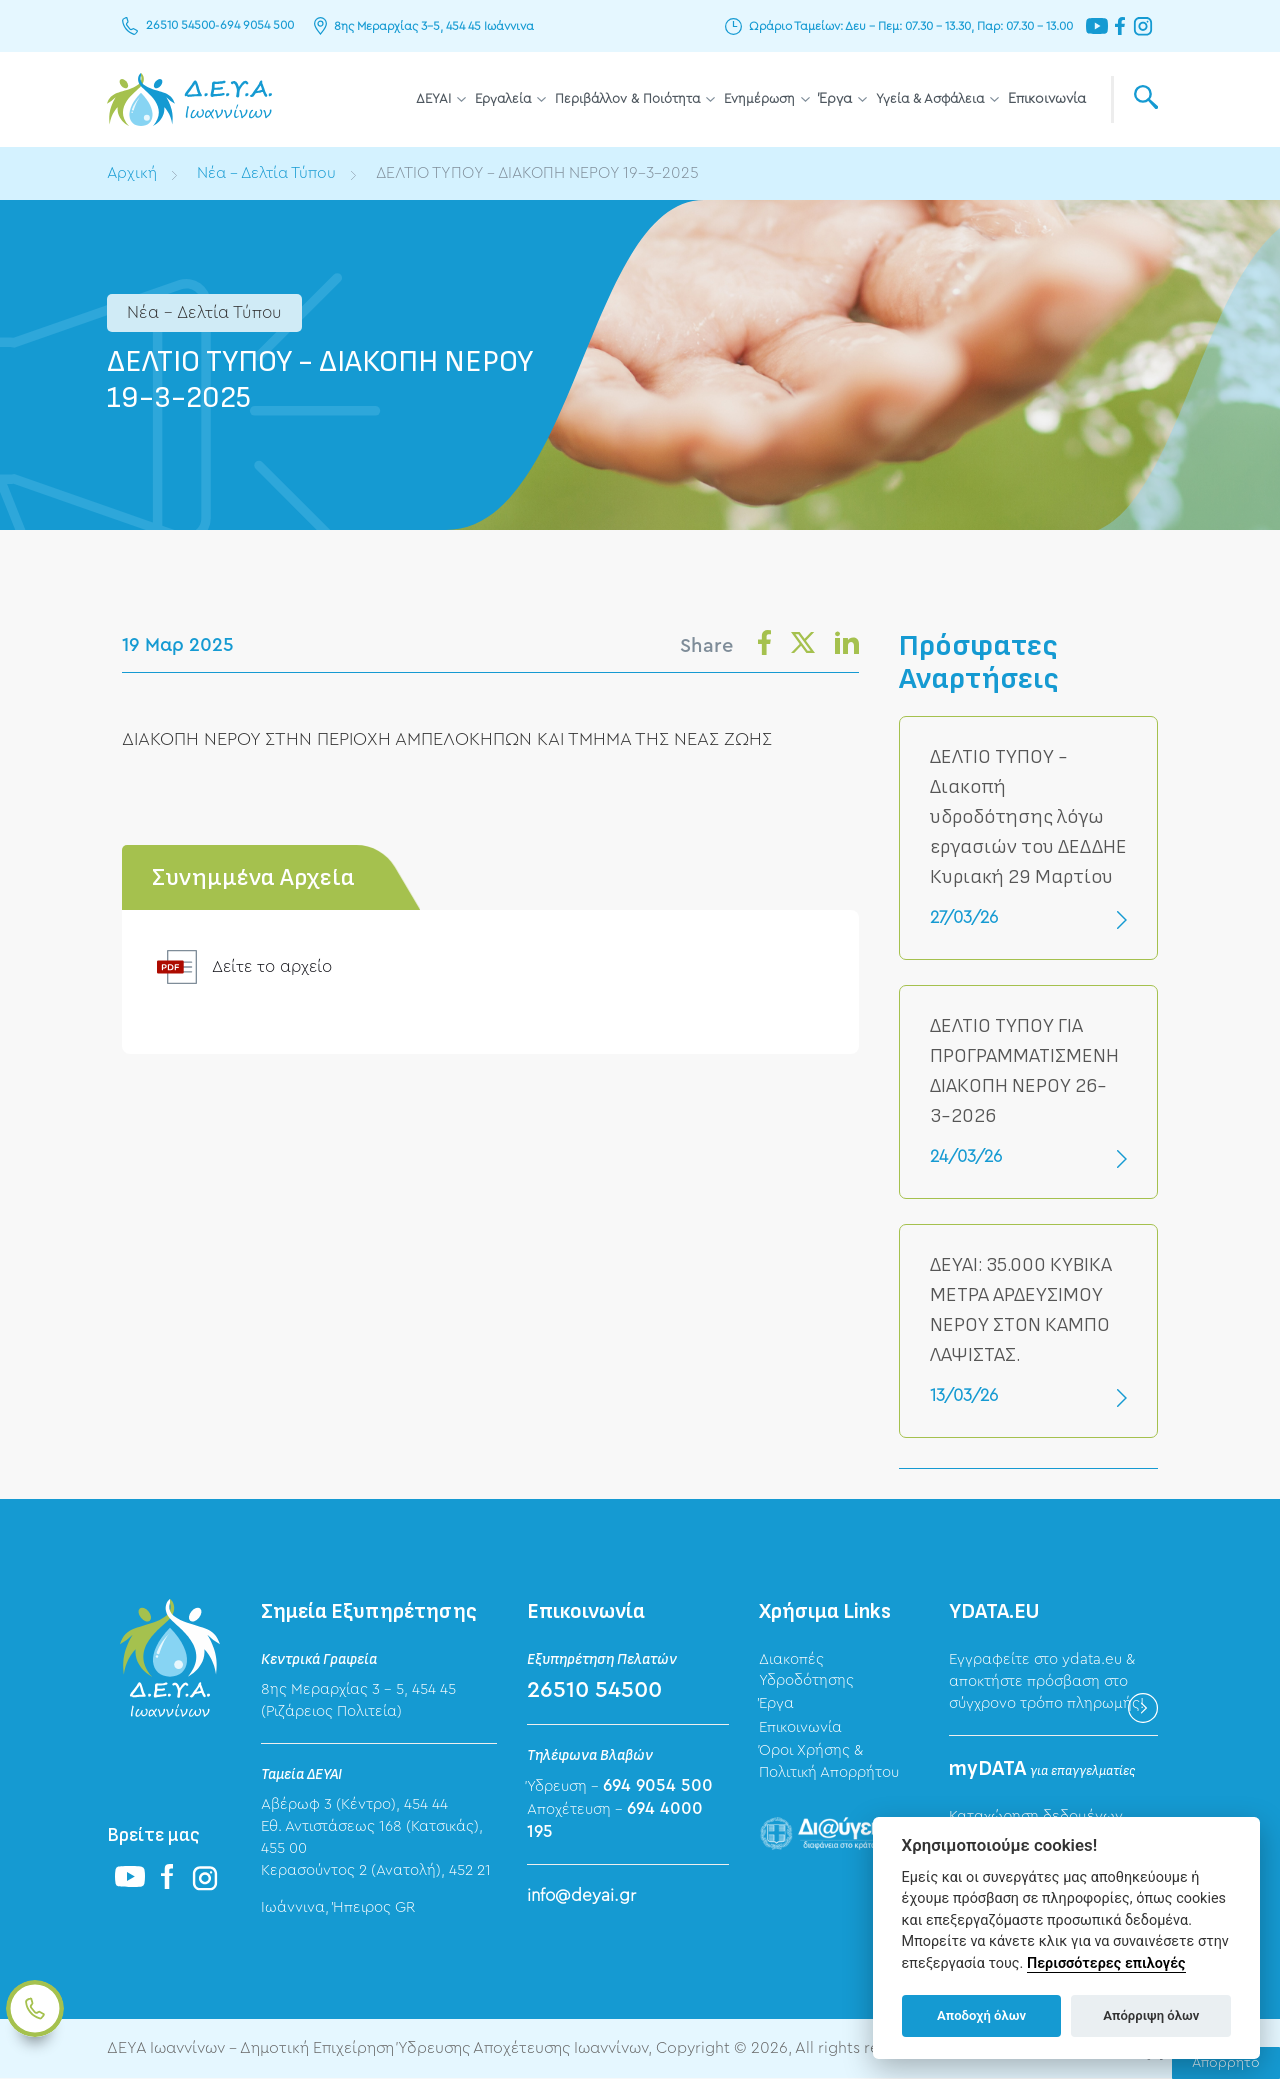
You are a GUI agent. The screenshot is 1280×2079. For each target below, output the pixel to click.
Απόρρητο (1226, 2063)
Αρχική (132, 173)
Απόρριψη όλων (1151, 2015)
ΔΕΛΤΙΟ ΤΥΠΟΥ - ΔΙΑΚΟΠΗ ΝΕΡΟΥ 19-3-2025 (546, 173)
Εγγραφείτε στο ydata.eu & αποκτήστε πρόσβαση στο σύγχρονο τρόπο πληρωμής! (1046, 1681)
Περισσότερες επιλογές (1106, 1963)
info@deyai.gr (581, 1895)
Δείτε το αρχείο (274, 966)
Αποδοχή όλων (981, 2015)
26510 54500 (180, 26)
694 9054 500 (256, 26)
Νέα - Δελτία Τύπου (269, 173)
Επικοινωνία (1047, 99)
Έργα (835, 99)
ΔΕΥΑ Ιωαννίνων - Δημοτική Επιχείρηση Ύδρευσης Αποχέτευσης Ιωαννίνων (189, 99)
